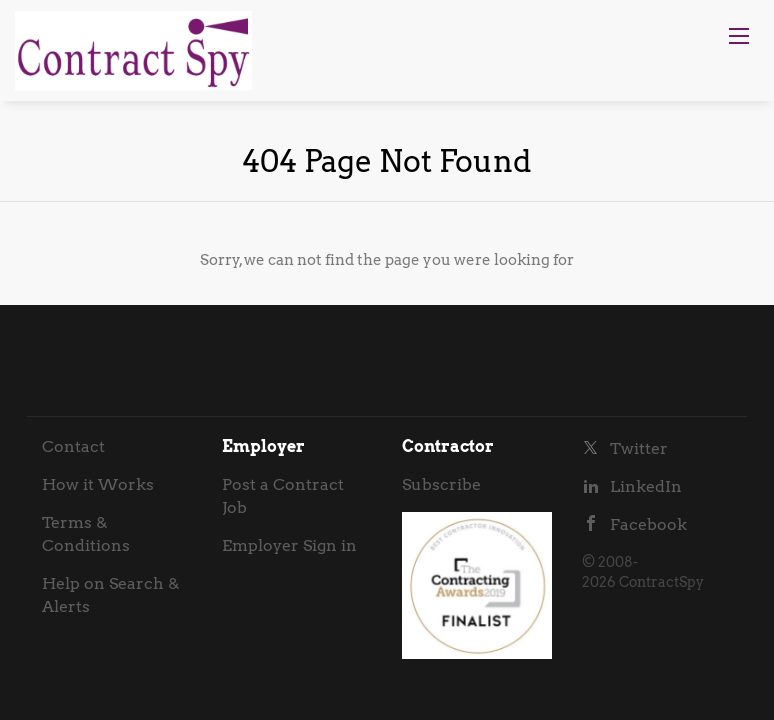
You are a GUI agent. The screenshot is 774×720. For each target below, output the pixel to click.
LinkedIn (646, 486)
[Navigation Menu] (739, 36)
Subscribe (441, 484)
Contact (73, 446)
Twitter (639, 448)
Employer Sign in (289, 545)
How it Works (98, 484)
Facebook (648, 524)
